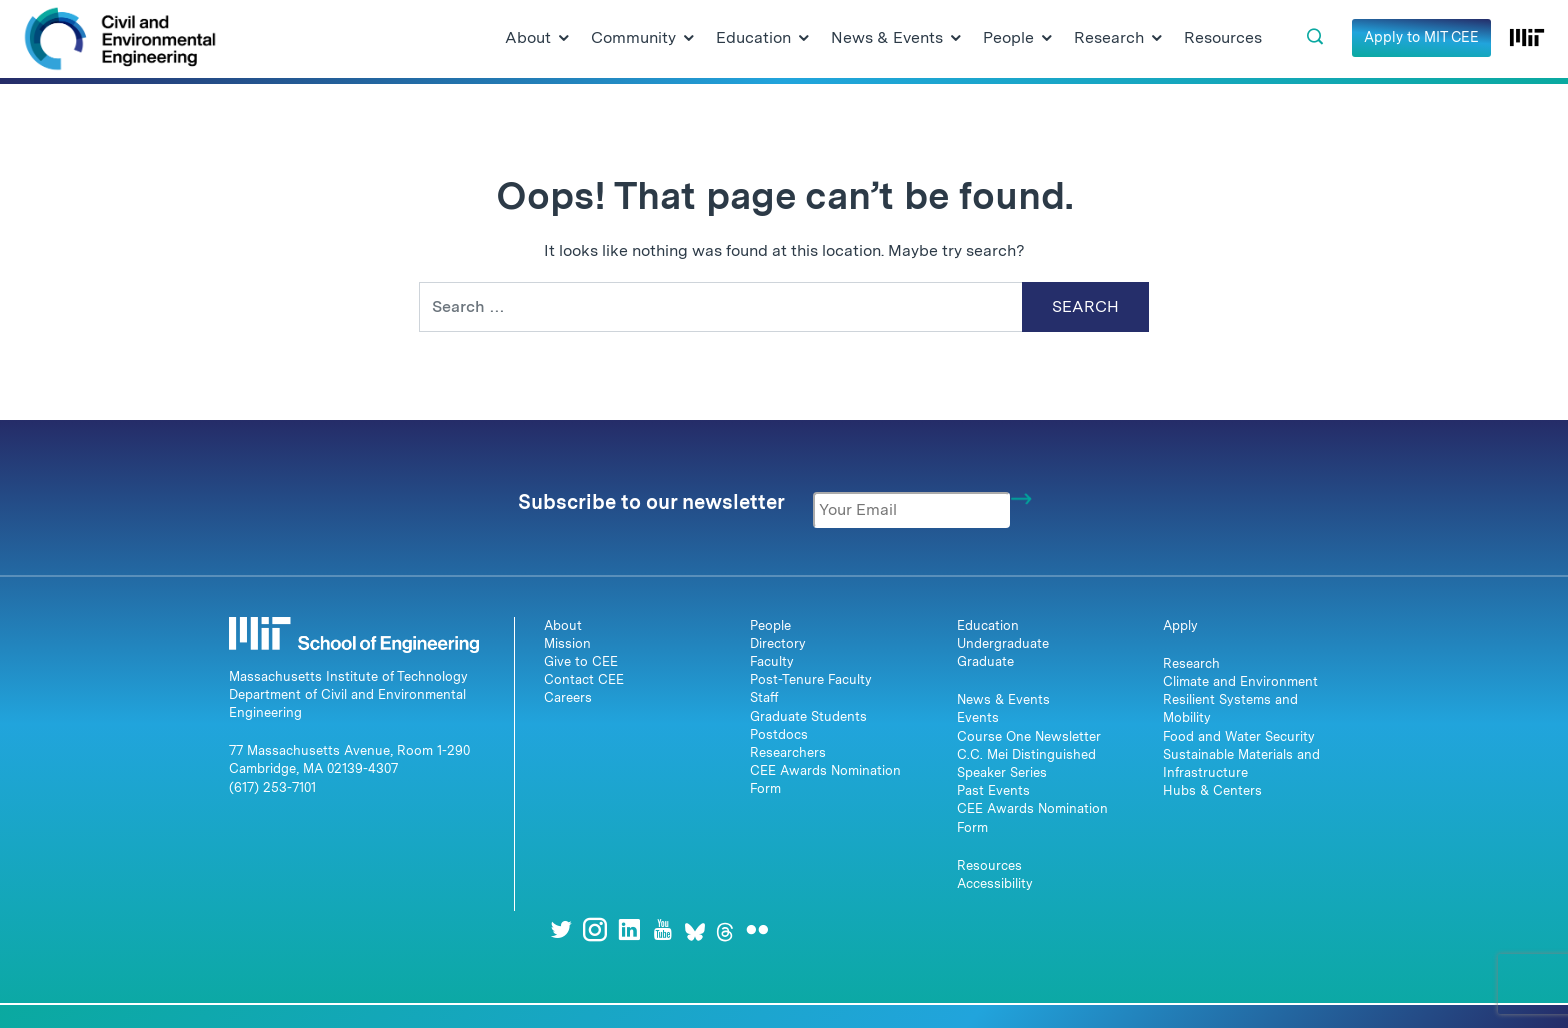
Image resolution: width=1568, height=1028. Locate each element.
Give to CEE (581, 661)
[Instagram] (595, 929)
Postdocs (779, 734)
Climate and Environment (1240, 681)
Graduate (985, 661)
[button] (1315, 37)
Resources (989, 865)
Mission (567, 643)
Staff (764, 697)
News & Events (1003, 699)
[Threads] (725, 929)
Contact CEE (584, 679)
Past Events (993, 790)
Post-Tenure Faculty (811, 679)
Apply (1180, 625)
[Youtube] (663, 929)
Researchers (788, 752)
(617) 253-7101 (272, 787)
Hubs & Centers (1212, 790)
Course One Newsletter (1029, 736)
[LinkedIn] (629, 929)
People (770, 625)
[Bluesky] (695, 929)
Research (1191, 663)
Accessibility (995, 883)
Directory (778, 643)
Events (978, 717)
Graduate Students (808, 716)
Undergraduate (1003, 643)
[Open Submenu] (564, 39)
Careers (568, 697)
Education (988, 625)
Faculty (772, 661)
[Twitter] (561, 929)
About (563, 625)
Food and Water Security (1239, 736)
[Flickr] (757, 929)
